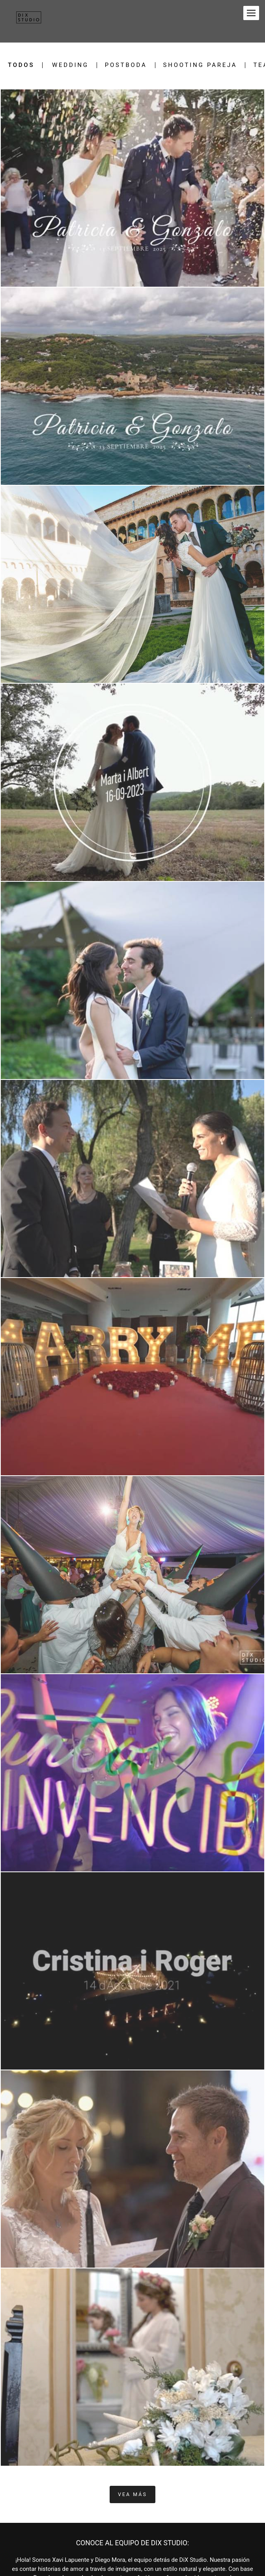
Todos (21, 65)
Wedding (70, 65)
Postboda (126, 65)
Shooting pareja (200, 65)
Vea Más (132, 2494)
